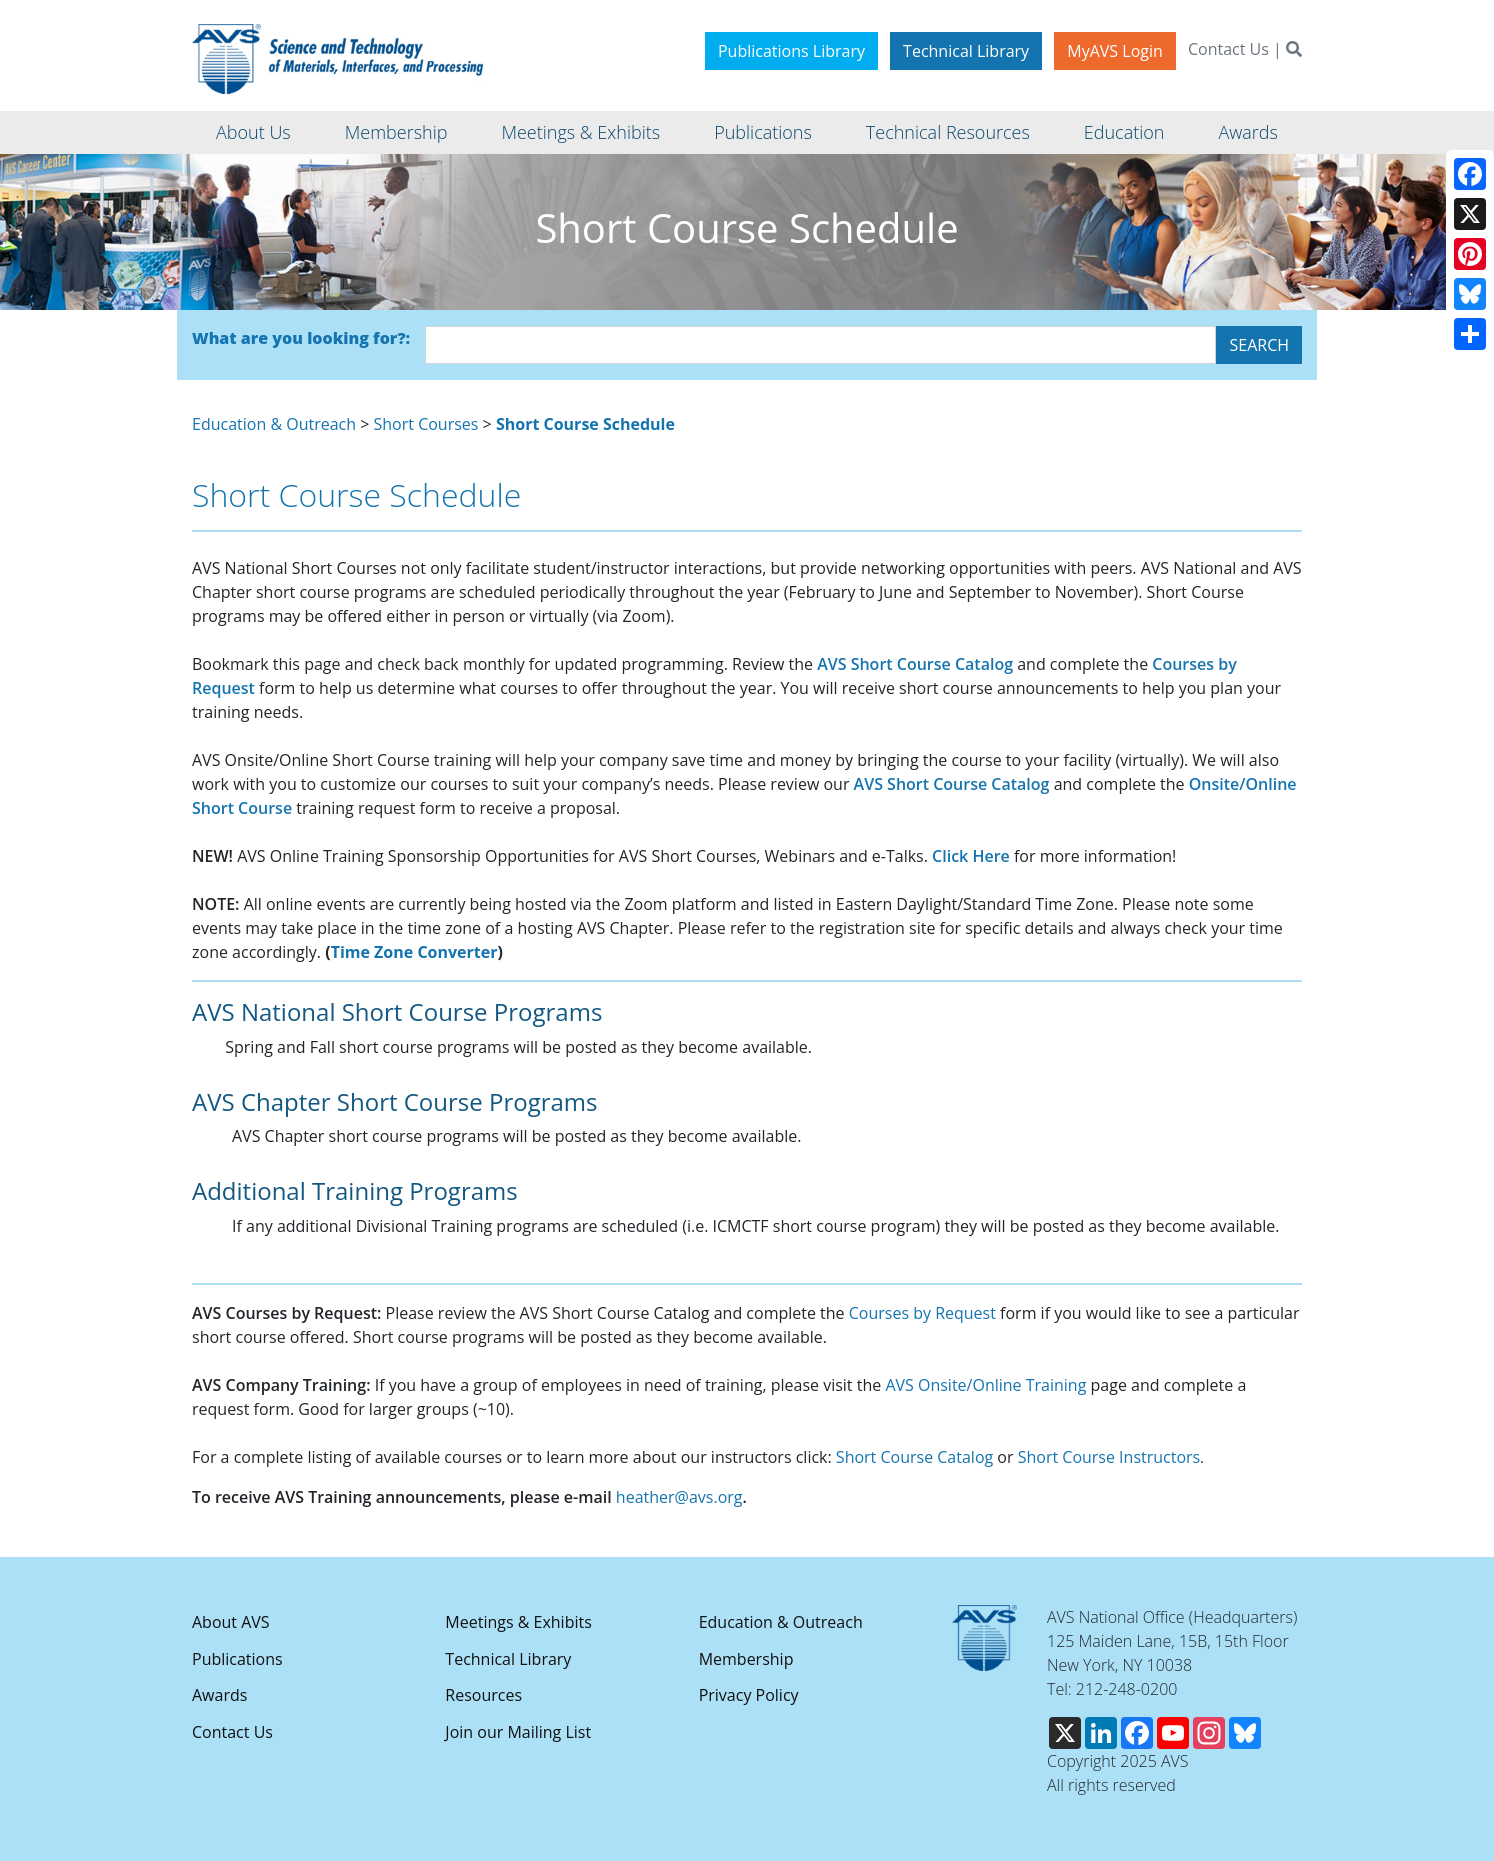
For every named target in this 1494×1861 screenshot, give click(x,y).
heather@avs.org (679, 1497)
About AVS (231, 1622)
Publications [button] (763, 132)
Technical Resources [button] (948, 132)
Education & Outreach (274, 424)
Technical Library (966, 51)
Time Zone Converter (414, 952)
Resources (483, 1695)
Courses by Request (922, 1313)
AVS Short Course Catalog (915, 664)
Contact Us (1228, 49)
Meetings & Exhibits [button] (580, 132)
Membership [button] (396, 132)
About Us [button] (253, 132)
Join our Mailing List (518, 1732)
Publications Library (791, 51)
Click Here (971, 856)
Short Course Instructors (1109, 1457)
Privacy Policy (749, 1695)
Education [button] (1124, 132)
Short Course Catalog (914, 1457)
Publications (237, 1659)
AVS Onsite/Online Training (985, 1385)
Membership (746, 1659)
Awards (219, 1695)
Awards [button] (1247, 132)
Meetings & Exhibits (518, 1622)
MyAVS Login (1115, 51)
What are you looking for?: (301, 338)
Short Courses (426, 424)
